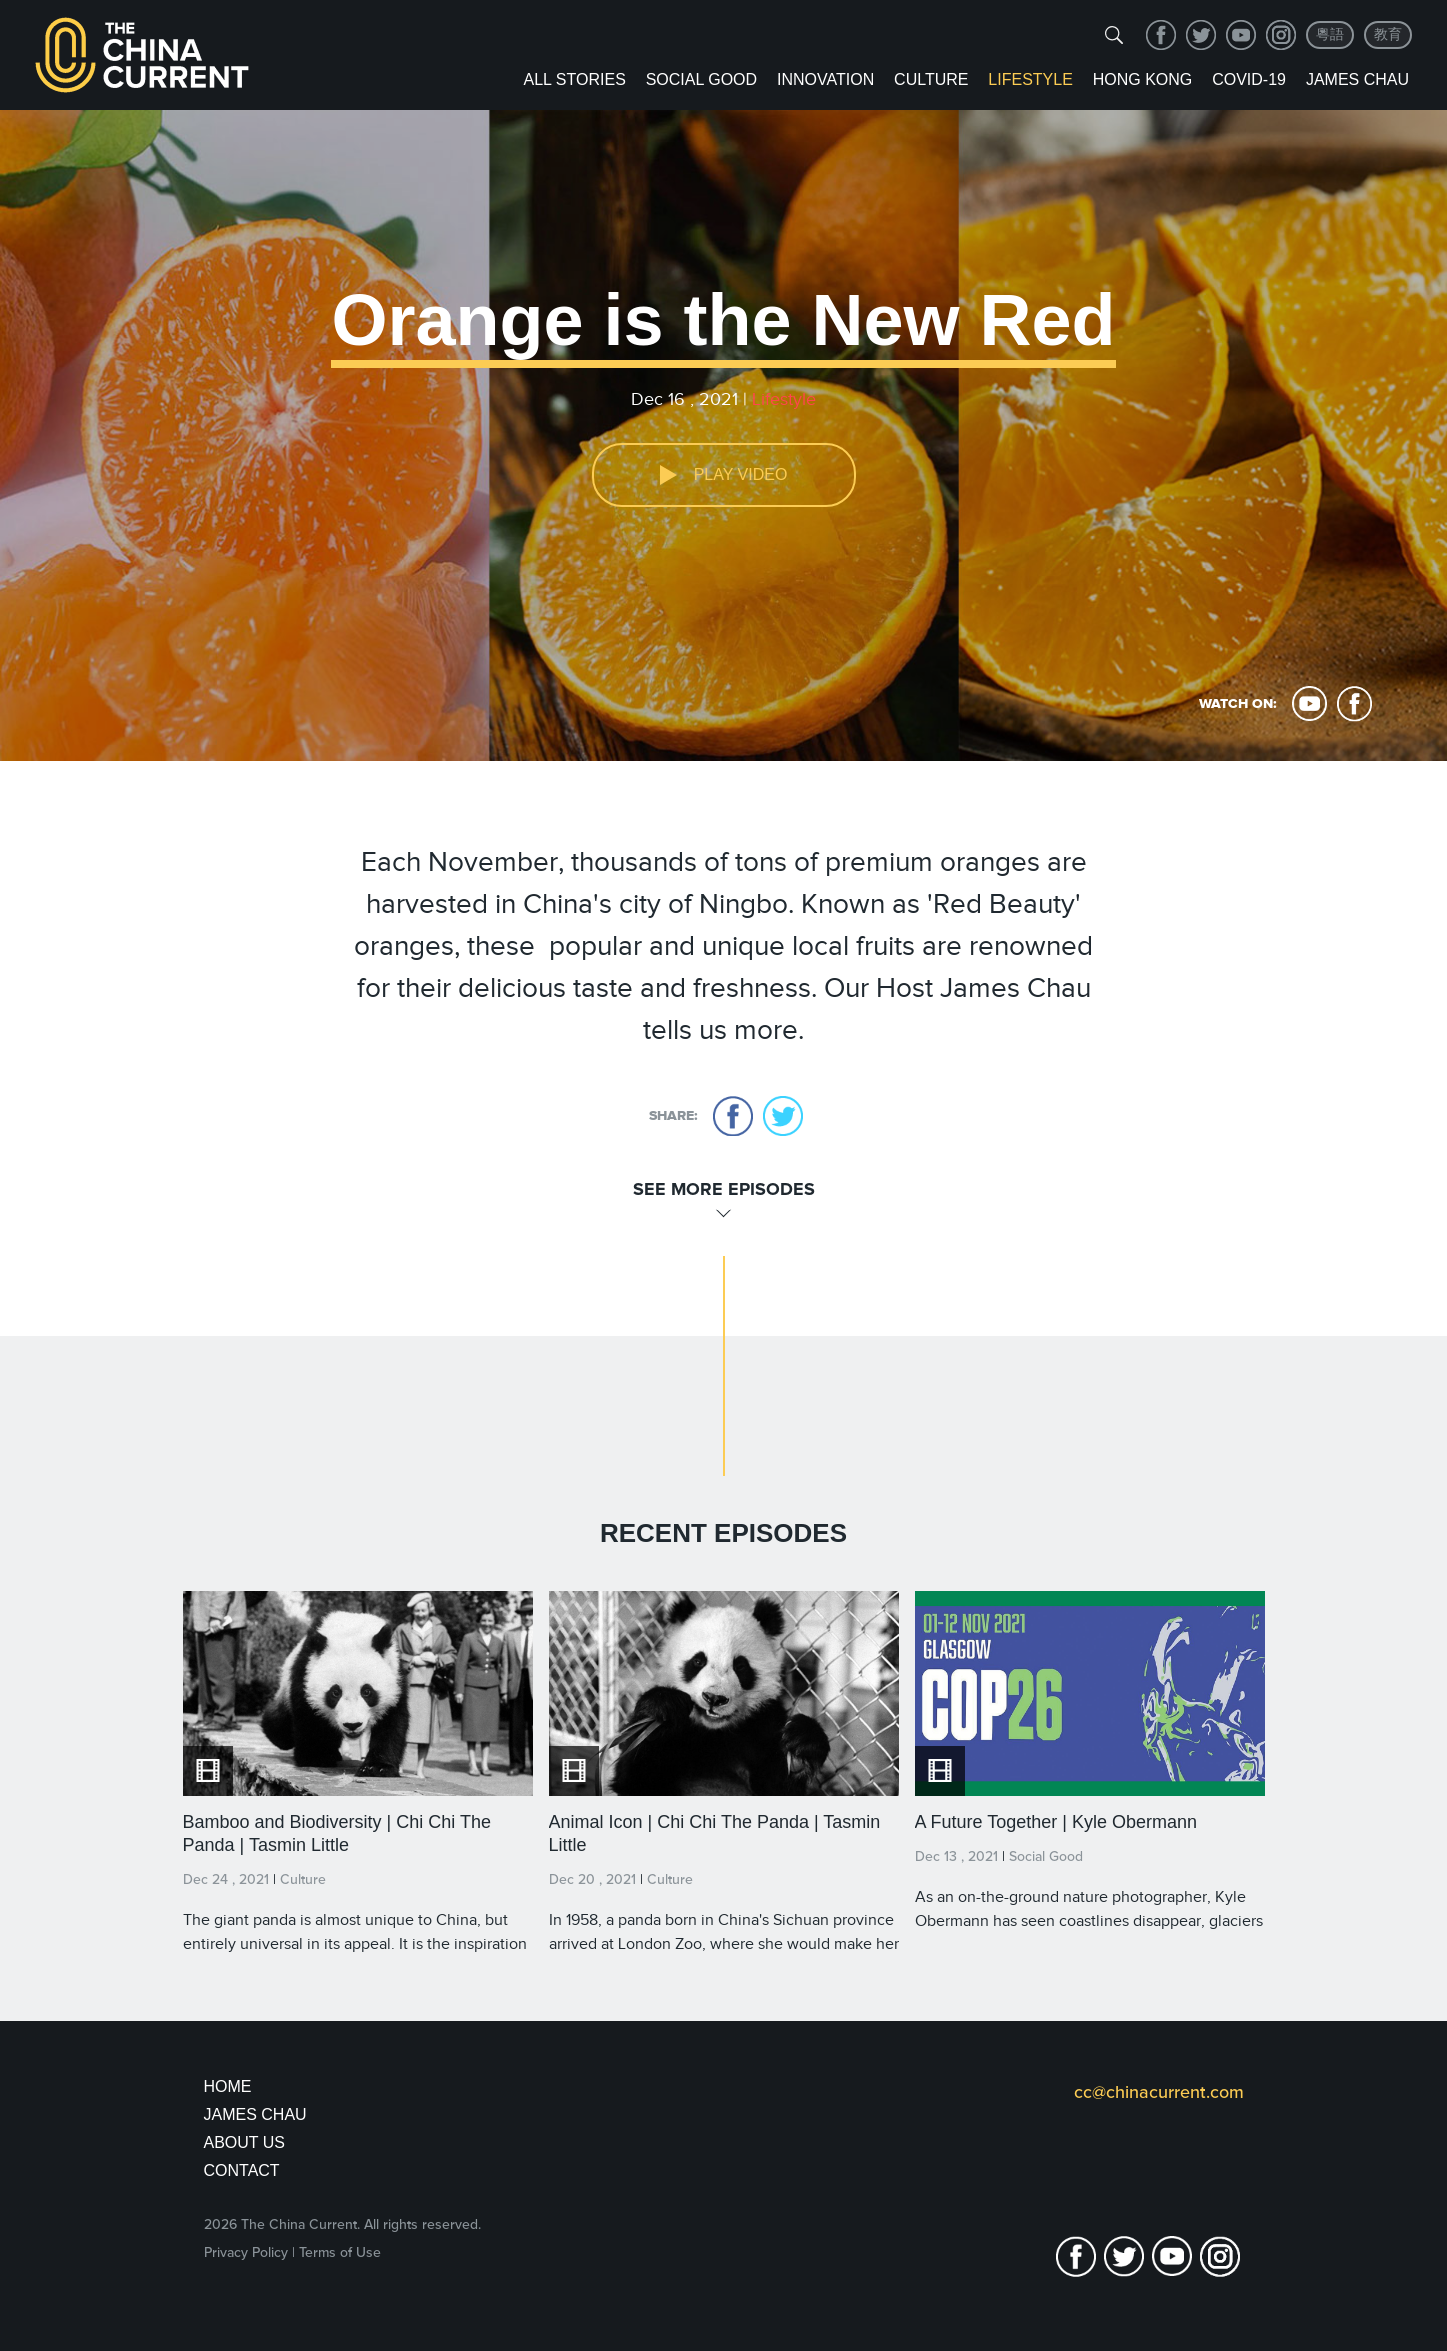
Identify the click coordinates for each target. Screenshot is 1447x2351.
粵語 (1330, 34)
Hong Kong (1143, 79)
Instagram (1281, 35)
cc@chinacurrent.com (1159, 2092)
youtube (1241, 35)
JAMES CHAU (255, 2114)
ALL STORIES (575, 79)
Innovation (825, 79)
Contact (242, 2170)
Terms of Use (340, 2252)
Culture (931, 79)
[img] (1114, 35)
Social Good (701, 79)
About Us (245, 2142)
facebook (1161, 35)
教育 (1388, 34)
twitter (1201, 35)
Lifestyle (1030, 79)
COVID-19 (1249, 79)
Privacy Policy (246, 2252)
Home (228, 2086)
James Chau (1357, 79)
